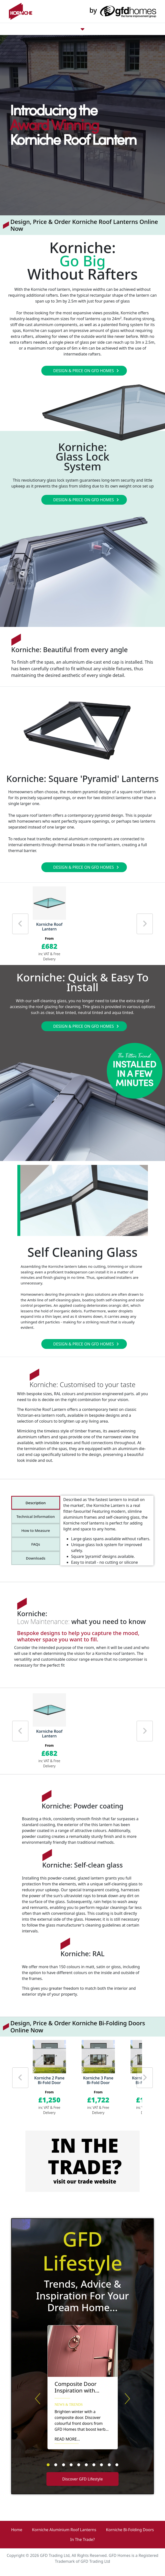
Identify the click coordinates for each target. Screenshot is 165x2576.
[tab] (48, 2464)
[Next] (127, 2399)
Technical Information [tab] (35, 1516)
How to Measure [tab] (35, 1530)
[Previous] (37, 2399)
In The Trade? (82, 2539)
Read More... (67, 2439)
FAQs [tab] (35, 1544)
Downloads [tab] (35, 1558)
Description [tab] (36, 1502)
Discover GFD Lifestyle (82, 2479)
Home (16, 2529)
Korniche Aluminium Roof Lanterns (64, 2529)
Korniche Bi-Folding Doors (130, 2529)
